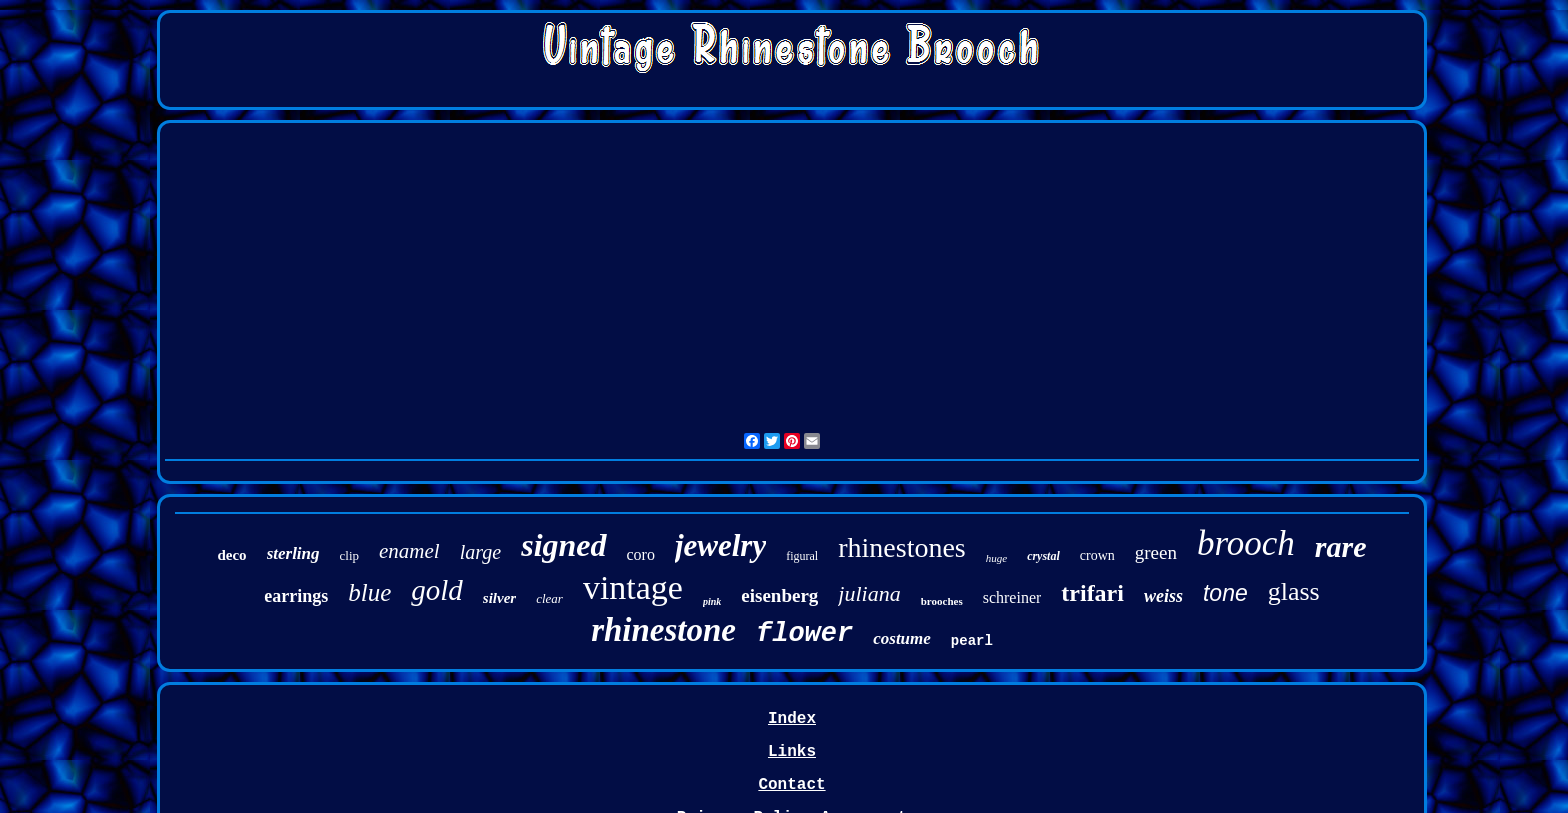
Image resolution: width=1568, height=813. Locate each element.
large (480, 552)
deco (231, 555)
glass (1294, 591)
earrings (296, 596)
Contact (791, 785)
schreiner (1012, 597)
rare (1341, 546)
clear (549, 598)
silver (499, 598)
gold (437, 590)
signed (563, 545)
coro (641, 554)
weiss (1163, 596)
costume (902, 638)
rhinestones (902, 547)
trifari (1092, 593)
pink (712, 601)
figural (802, 556)
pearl (972, 641)
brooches (942, 601)
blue (369, 592)
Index (792, 719)
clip (350, 555)
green (1156, 552)
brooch (1246, 543)
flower (804, 634)
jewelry (720, 545)
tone (1225, 593)
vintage (633, 587)
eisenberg (779, 595)
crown (1097, 555)
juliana (869, 593)
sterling (293, 553)
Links (792, 752)
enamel (409, 551)
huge (996, 558)
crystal (1043, 556)
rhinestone (663, 630)
